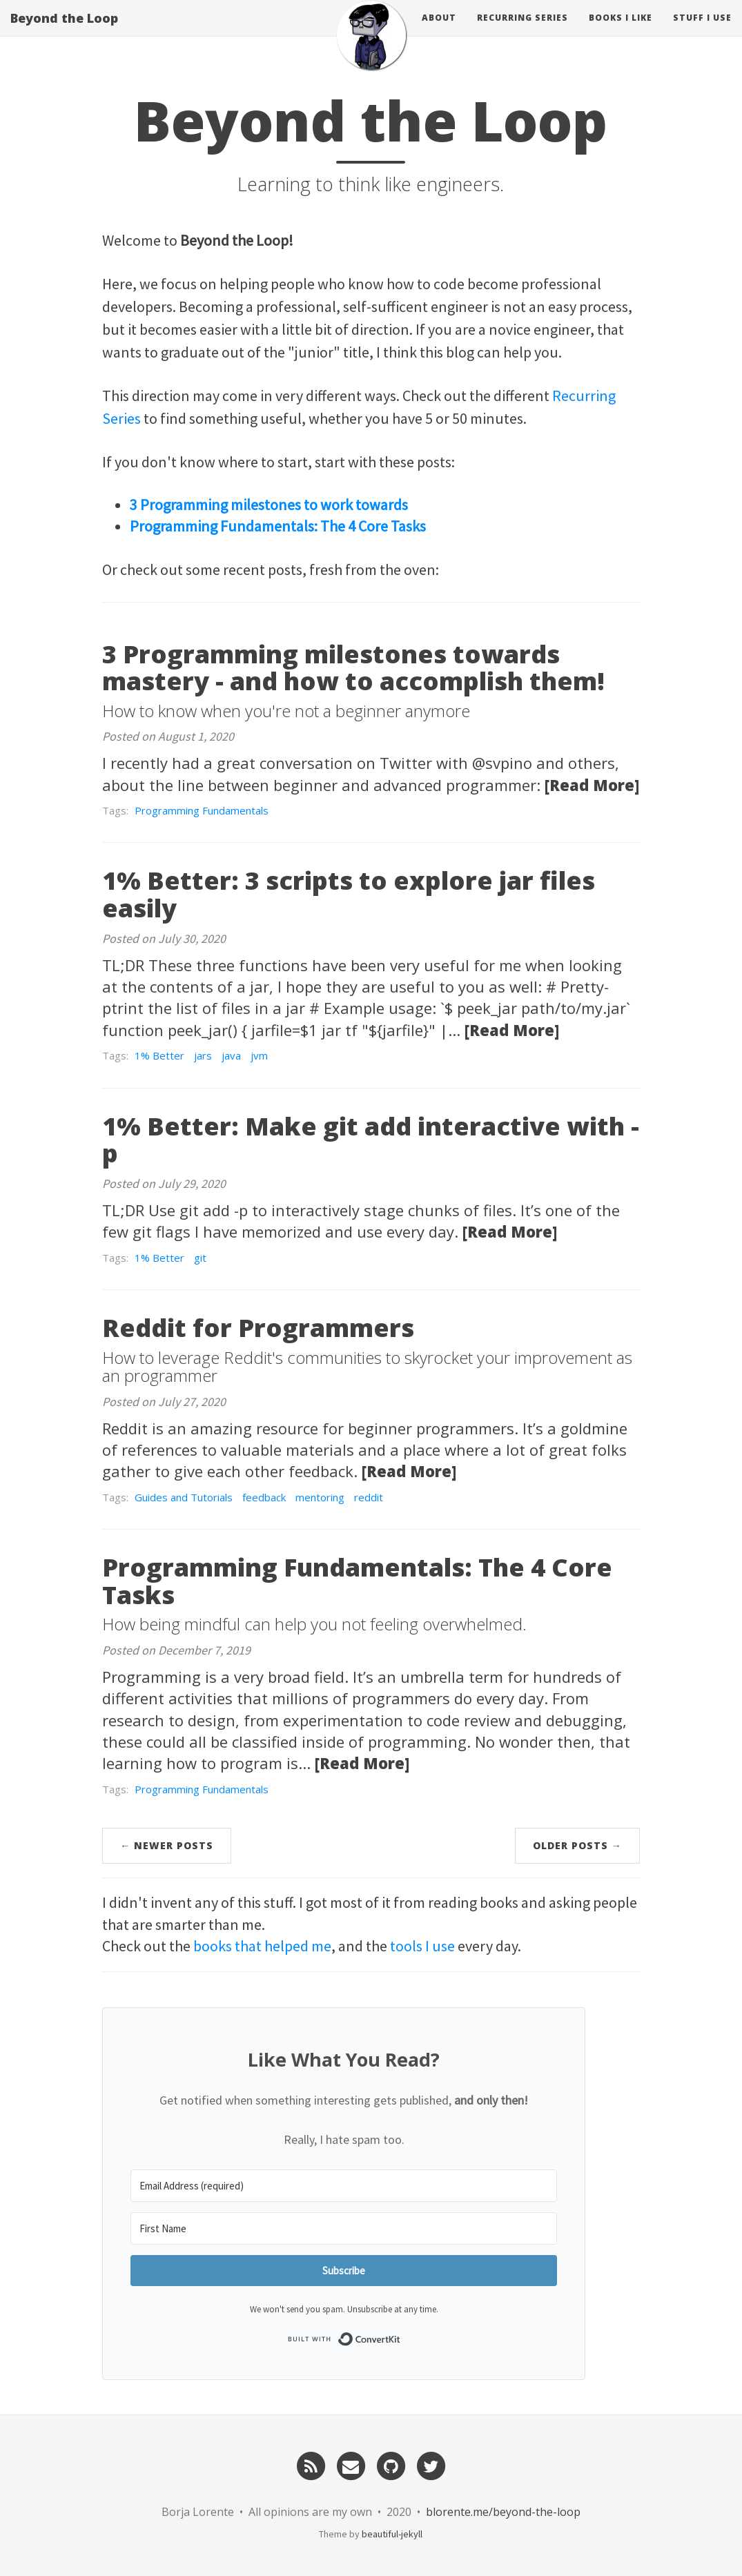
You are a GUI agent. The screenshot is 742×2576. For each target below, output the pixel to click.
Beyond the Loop (64, 31)
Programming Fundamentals (202, 810)
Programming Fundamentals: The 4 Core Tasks (278, 526)
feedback (264, 1497)
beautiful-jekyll (392, 2534)
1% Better (159, 1055)
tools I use (422, 1945)
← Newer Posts (166, 1845)
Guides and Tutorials (184, 1497)
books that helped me (262, 1945)
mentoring (319, 1497)
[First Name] (343, 2228)
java (231, 1055)
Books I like (620, 31)
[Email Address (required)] (343, 2185)
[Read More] (592, 784)
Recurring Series (522, 31)
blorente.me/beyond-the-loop (503, 2511)
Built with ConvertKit (400, 2338)
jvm (259, 1055)
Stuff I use (702, 31)
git (200, 1258)
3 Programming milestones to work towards (269, 504)
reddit (368, 1497)
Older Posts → (577, 1845)
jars (203, 1055)
